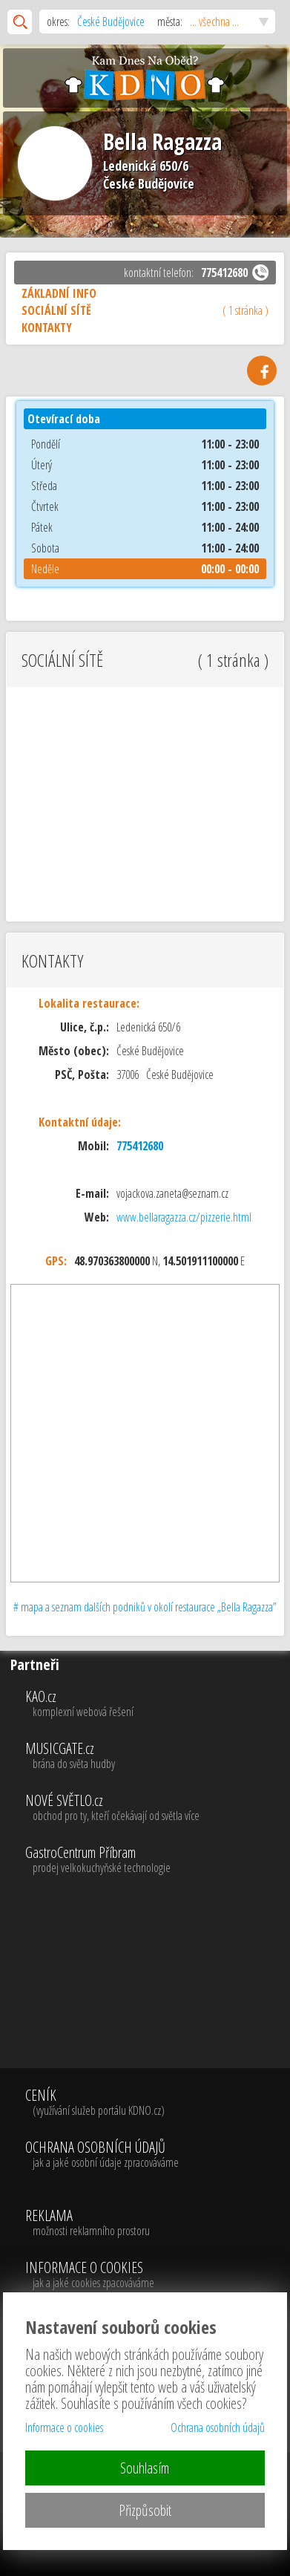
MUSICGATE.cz (156, 1756)
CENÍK (102, 2103)
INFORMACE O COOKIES (89, 2275)
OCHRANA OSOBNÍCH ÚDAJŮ (102, 2155)
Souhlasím (144, 2468)
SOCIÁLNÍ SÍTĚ (145, 310)
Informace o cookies (64, 2427)
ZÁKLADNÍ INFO (59, 293)
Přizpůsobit (145, 2510)
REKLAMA (89, 2223)
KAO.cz (156, 1704)
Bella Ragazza (162, 141)
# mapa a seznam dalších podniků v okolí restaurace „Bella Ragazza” (145, 1607)
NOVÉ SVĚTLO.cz (156, 1808)
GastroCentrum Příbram (156, 1860)
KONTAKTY (47, 327)
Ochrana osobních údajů (218, 2427)
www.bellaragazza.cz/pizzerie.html (183, 1217)
